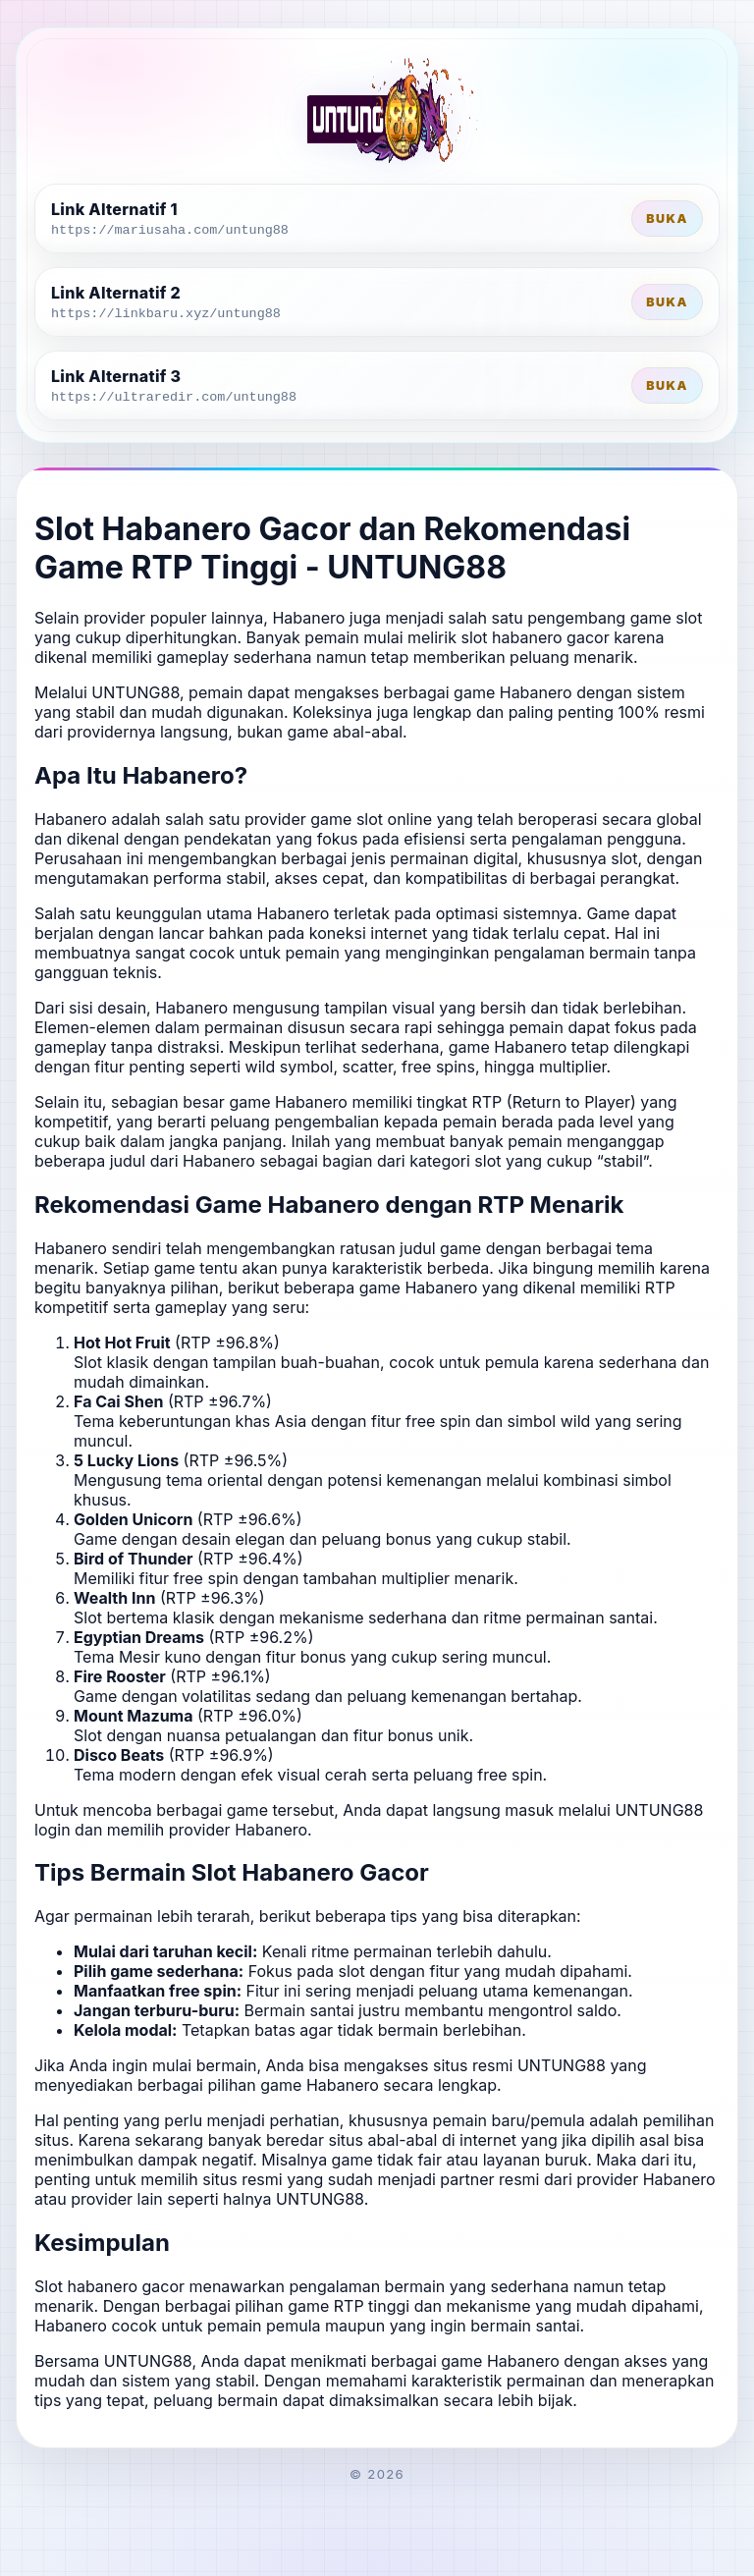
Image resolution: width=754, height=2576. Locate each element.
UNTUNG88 (135, 692)
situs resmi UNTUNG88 (519, 2065)
